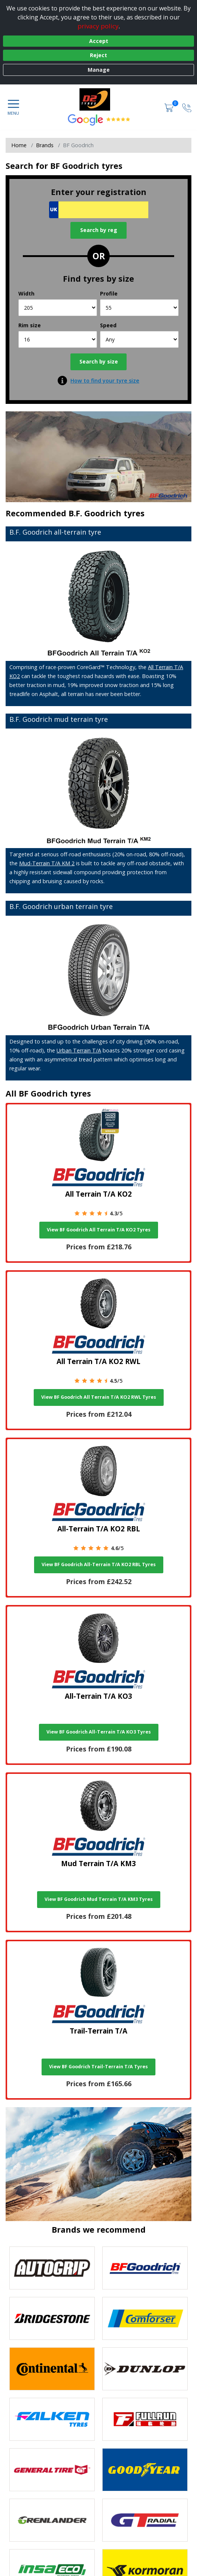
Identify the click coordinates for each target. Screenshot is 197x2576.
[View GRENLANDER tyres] (52, 2520)
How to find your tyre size (104, 380)
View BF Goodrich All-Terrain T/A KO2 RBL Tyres (99, 1564)
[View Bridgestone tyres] (52, 2318)
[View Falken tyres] (52, 2419)
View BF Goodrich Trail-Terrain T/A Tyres (98, 2066)
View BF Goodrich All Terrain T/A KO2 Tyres (99, 1230)
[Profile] (139, 307)
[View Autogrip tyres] (52, 2267)
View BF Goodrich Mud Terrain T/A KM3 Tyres (99, 1899)
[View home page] (98, 99)
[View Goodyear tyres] (145, 2469)
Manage (99, 69)
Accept (98, 40)
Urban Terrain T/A (79, 1050)
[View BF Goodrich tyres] (145, 2267)
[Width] (57, 307)
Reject (98, 55)
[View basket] (169, 107)
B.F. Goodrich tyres (107, 513)
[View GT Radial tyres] (145, 2520)
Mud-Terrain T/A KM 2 (47, 863)
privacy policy (98, 26)
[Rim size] (57, 339)
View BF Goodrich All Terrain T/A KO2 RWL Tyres (98, 1397)
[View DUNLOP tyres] (145, 2368)
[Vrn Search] (98, 209)
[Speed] (139, 339)
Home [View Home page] (19, 145)
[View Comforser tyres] (145, 2318)
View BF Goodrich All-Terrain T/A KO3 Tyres (98, 1732)
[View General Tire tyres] (52, 2469)
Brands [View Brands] (45, 145)
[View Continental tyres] (52, 2368)
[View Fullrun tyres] (145, 2419)
